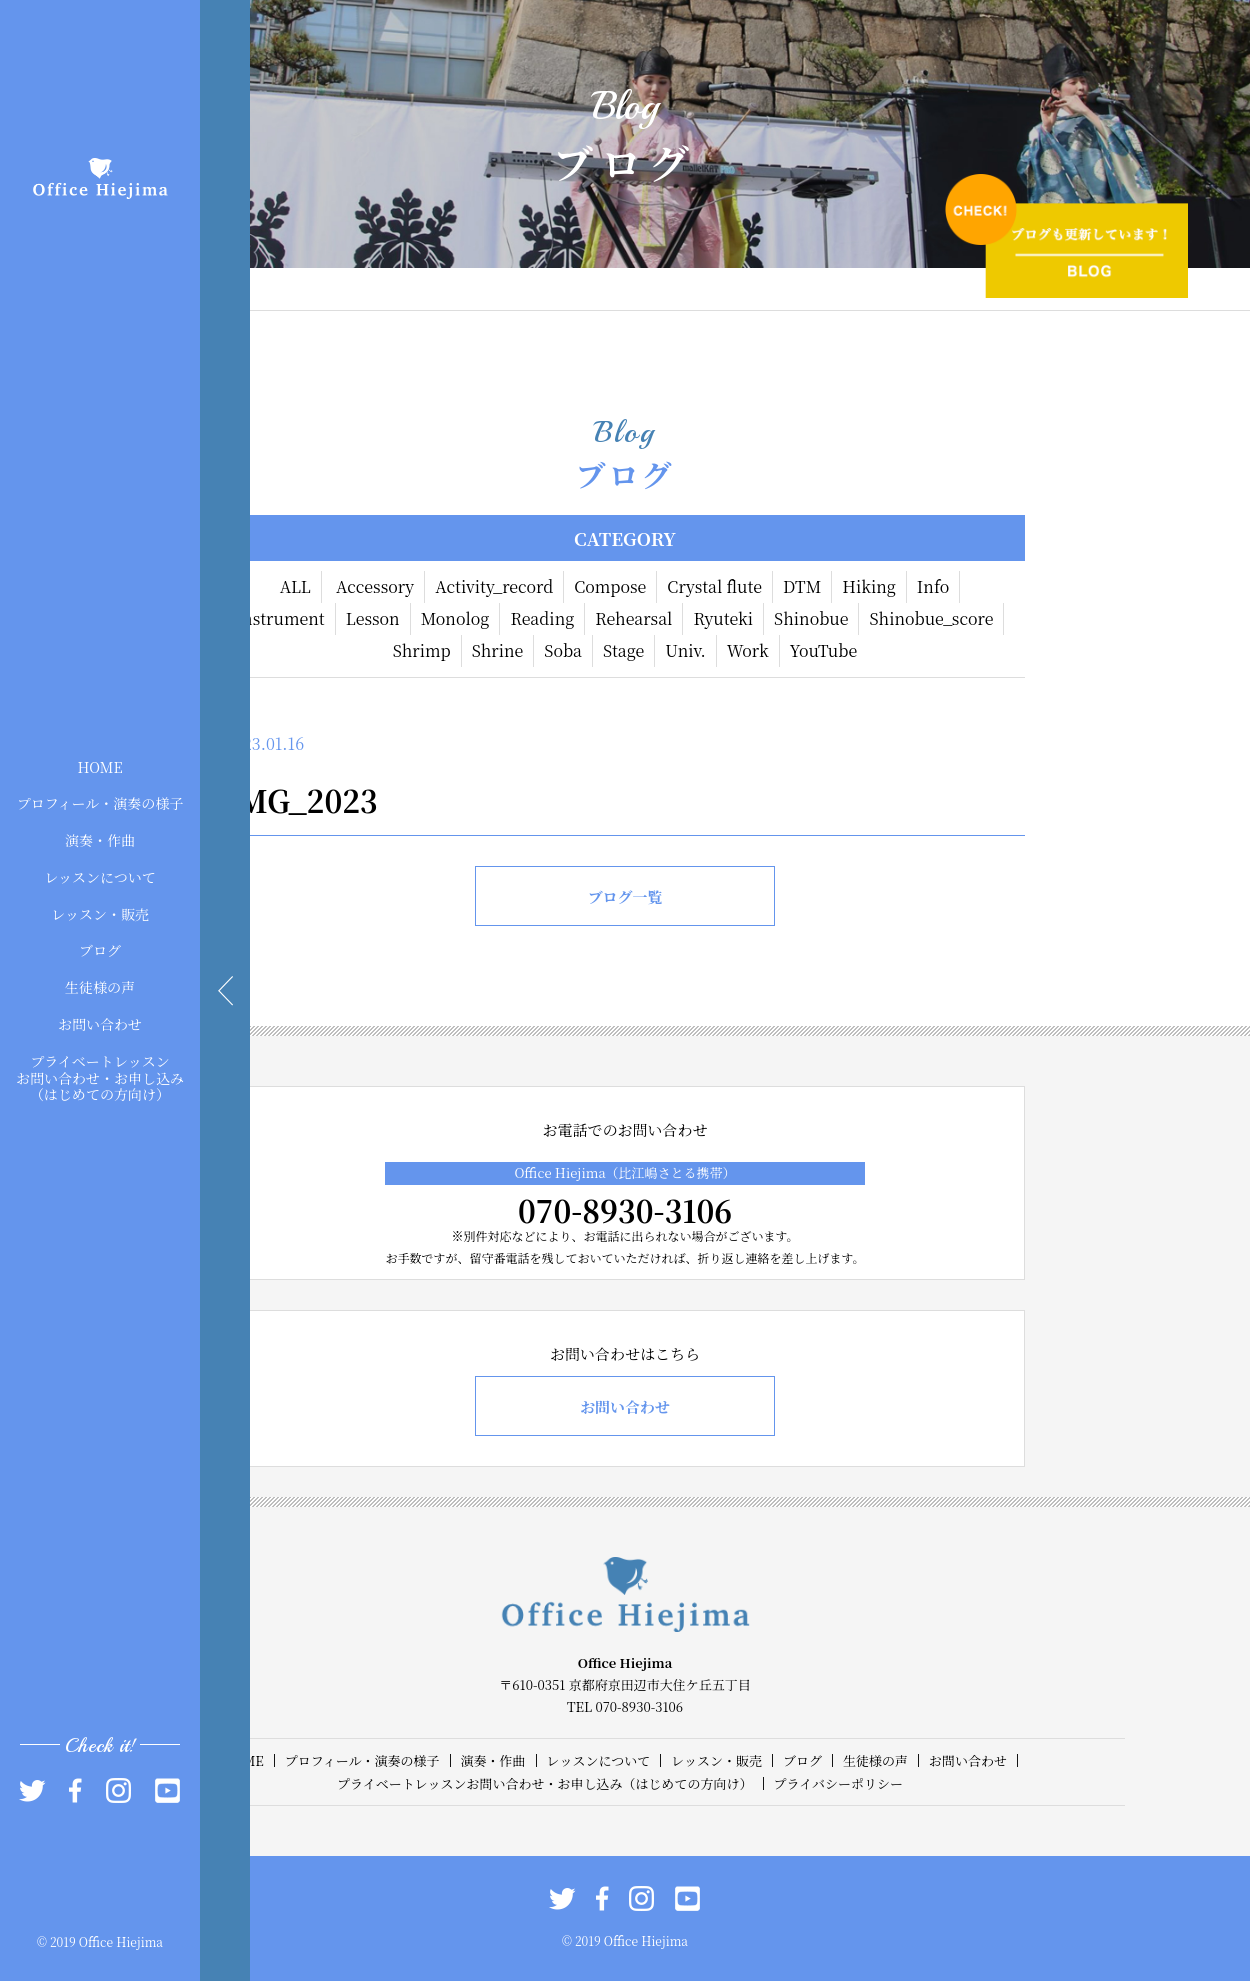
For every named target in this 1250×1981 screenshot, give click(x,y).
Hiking (869, 586)
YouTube (824, 650)
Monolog (455, 618)
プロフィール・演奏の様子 (100, 803)
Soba (563, 650)
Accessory (375, 586)
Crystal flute (714, 586)
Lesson (373, 618)
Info (933, 586)
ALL (295, 586)
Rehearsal (633, 618)
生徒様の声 (100, 987)
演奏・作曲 (100, 840)
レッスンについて (100, 877)
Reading (542, 618)
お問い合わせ (100, 1024)
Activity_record (494, 586)
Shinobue (811, 618)
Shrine (498, 650)
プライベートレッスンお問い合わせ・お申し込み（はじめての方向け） (100, 1077)
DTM (802, 586)
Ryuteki (723, 618)
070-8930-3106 (625, 1210)
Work (748, 650)
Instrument (280, 618)
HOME (99, 766)
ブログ (100, 950)
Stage (623, 650)
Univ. (685, 650)
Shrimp (422, 650)
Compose (610, 586)
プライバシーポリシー (838, 1783)
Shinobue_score (931, 618)
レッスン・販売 (100, 913)
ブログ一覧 (624, 896)
